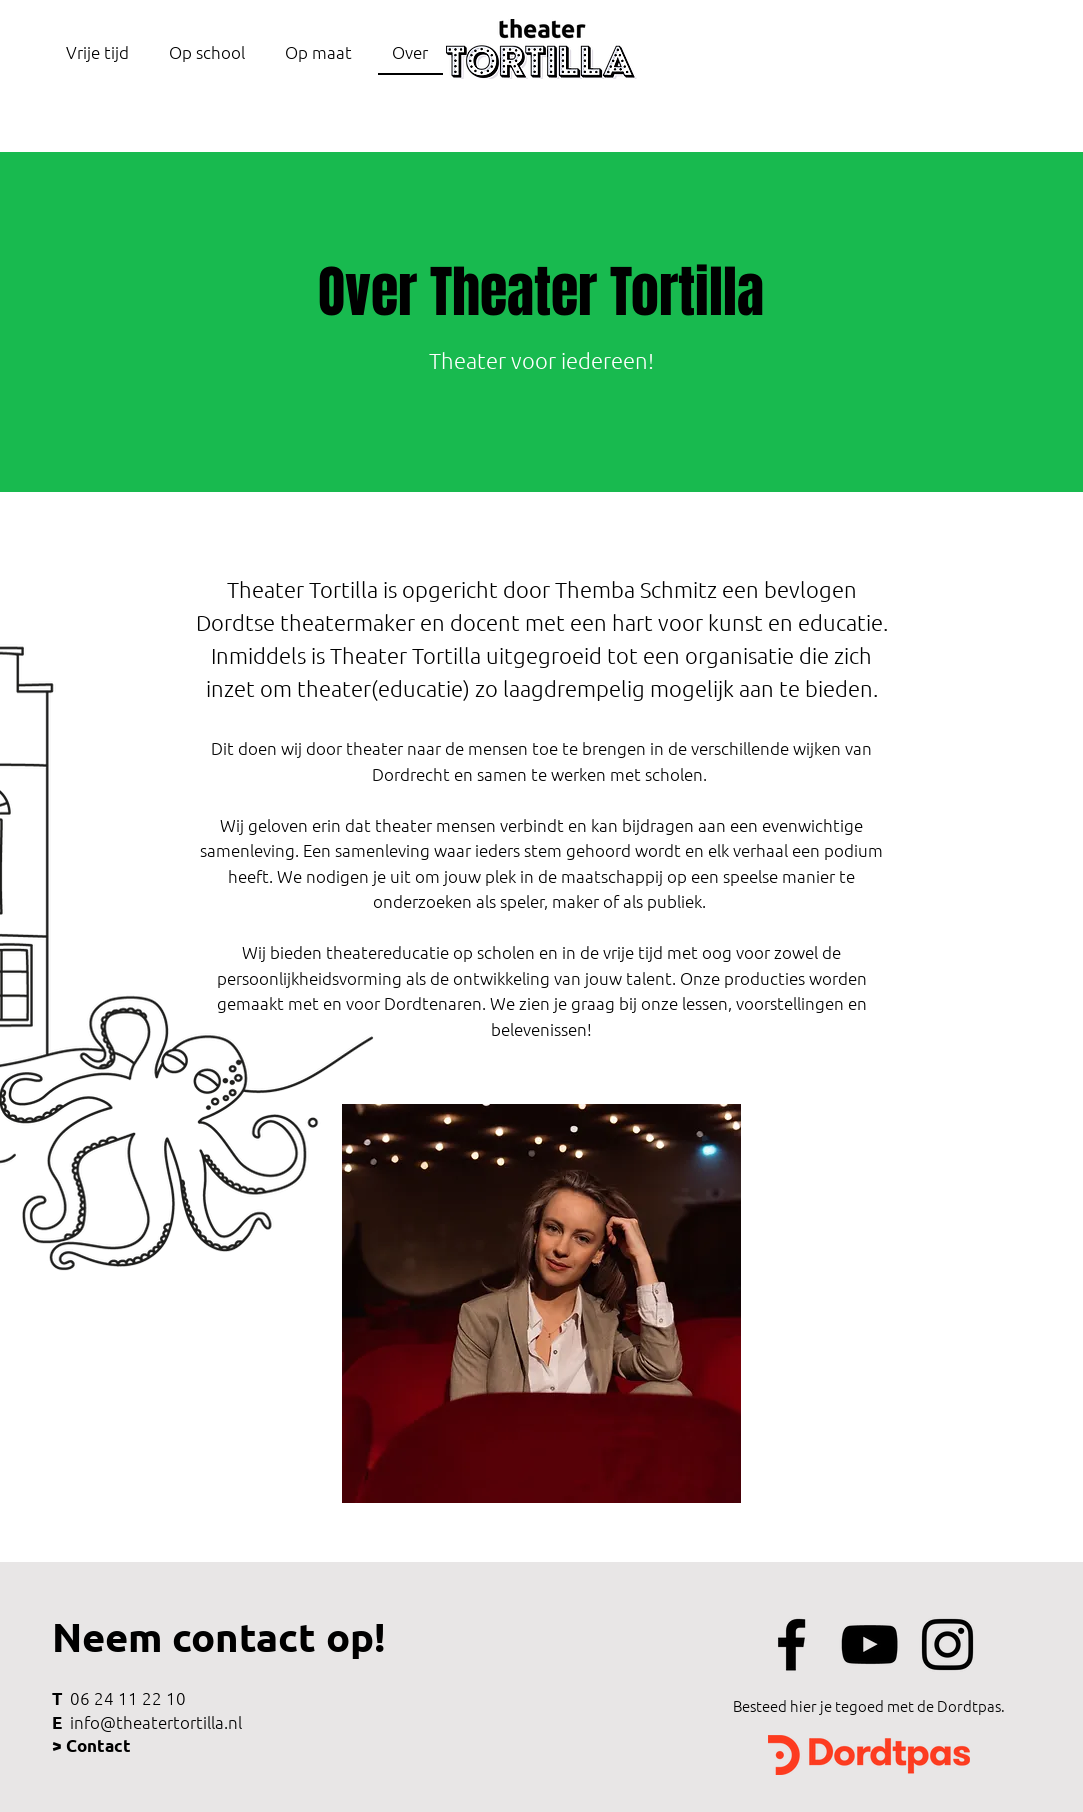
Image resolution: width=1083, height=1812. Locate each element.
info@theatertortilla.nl (156, 1722)
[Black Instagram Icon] (947, 1644)
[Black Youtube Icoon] (869, 1644)
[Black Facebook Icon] (791, 1644)
